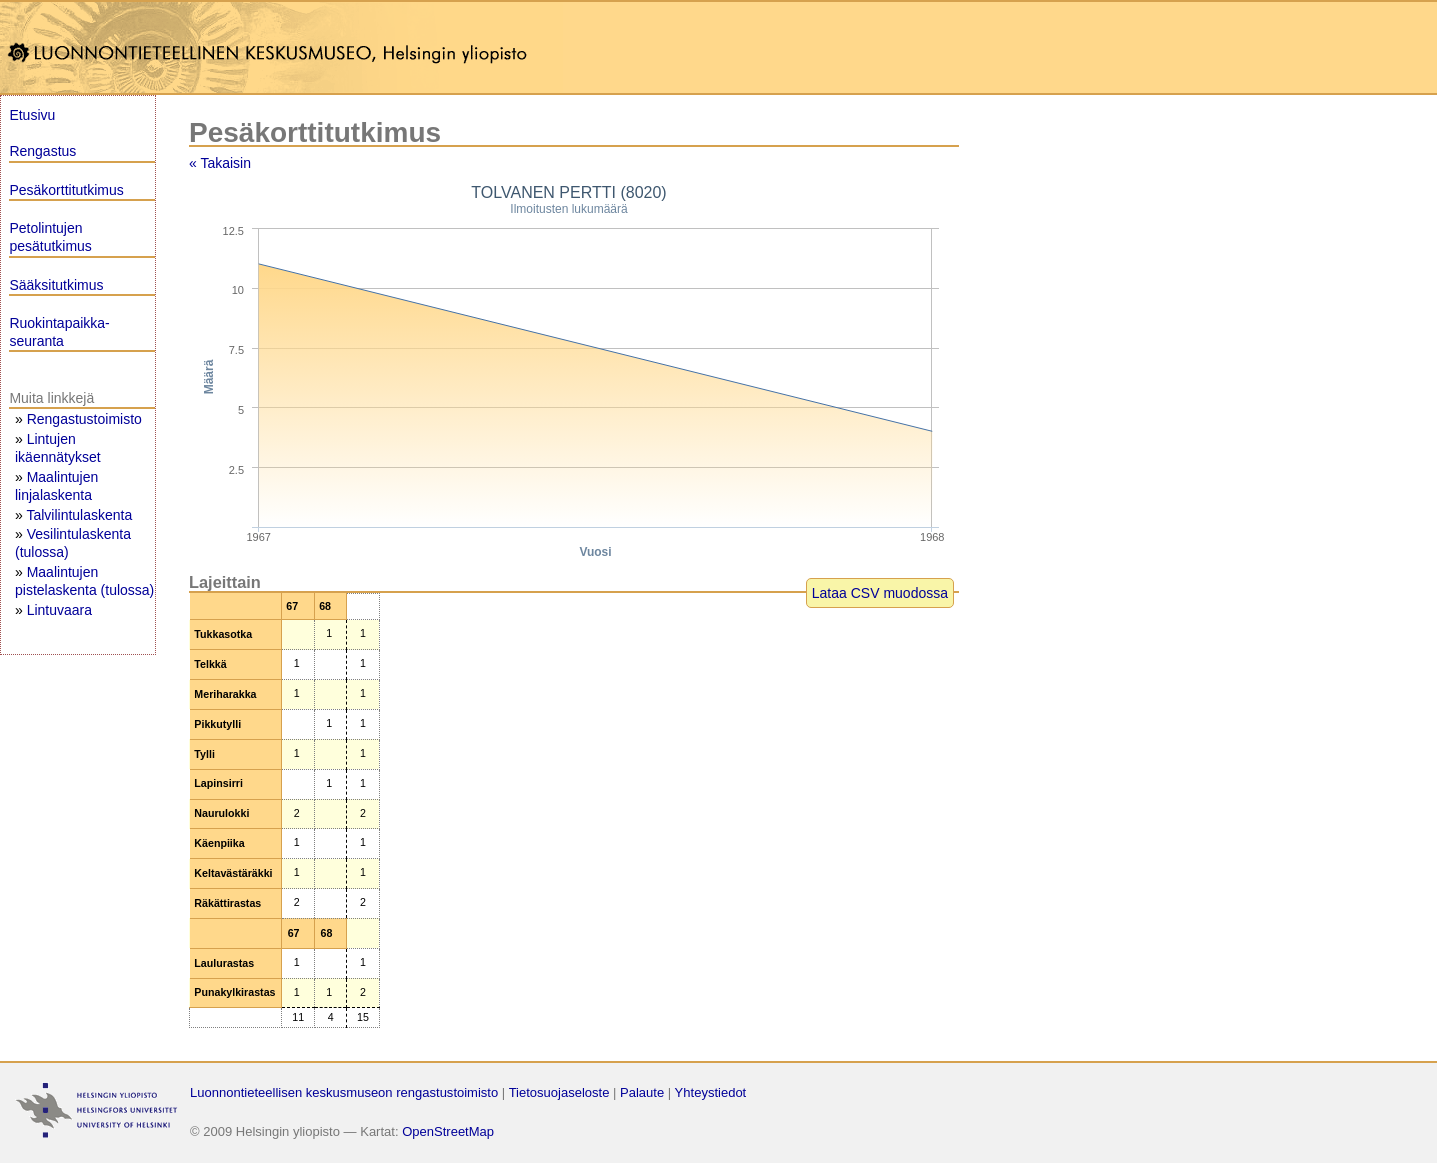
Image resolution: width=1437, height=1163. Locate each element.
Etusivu (32, 115)
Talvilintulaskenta (79, 515)
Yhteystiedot (711, 1092)
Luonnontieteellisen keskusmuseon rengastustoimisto (344, 1092)
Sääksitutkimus (56, 285)
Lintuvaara (59, 610)
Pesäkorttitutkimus (66, 190)
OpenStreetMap (448, 1131)
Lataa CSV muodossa (880, 593)
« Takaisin (220, 163)
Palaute (642, 1092)
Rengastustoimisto (84, 419)
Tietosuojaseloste (559, 1092)
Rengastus (42, 151)
